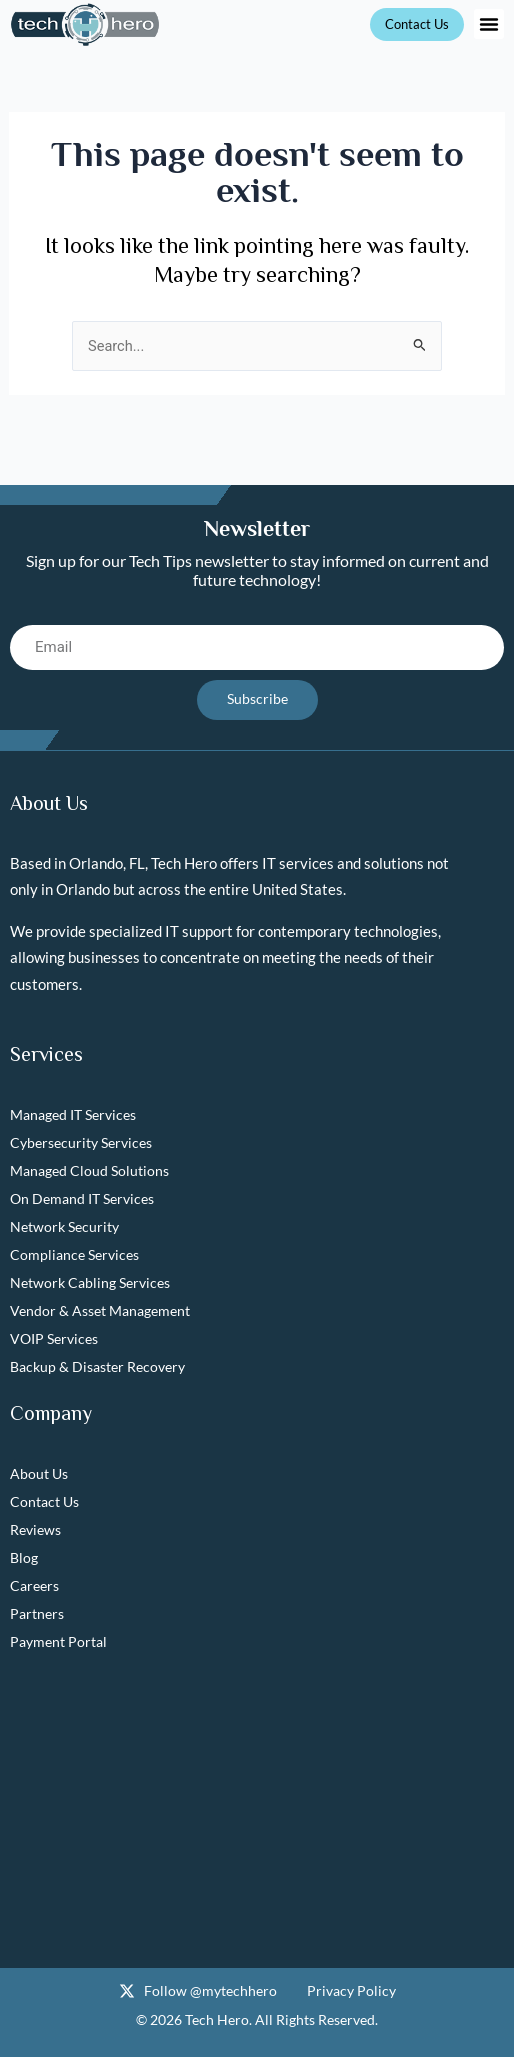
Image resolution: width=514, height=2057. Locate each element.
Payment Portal (58, 1641)
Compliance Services (74, 1254)
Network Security (64, 1226)
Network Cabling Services (90, 1282)
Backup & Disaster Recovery (97, 1366)
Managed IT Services (73, 1114)
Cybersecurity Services (81, 1142)
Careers (34, 1585)
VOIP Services (54, 1338)
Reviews (35, 1529)
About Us (39, 1473)
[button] (489, 24)
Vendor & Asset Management (100, 1310)
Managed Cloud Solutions (89, 1170)
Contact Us (44, 1501)
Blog (24, 1557)
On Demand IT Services (82, 1198)
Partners (37, 1613)
